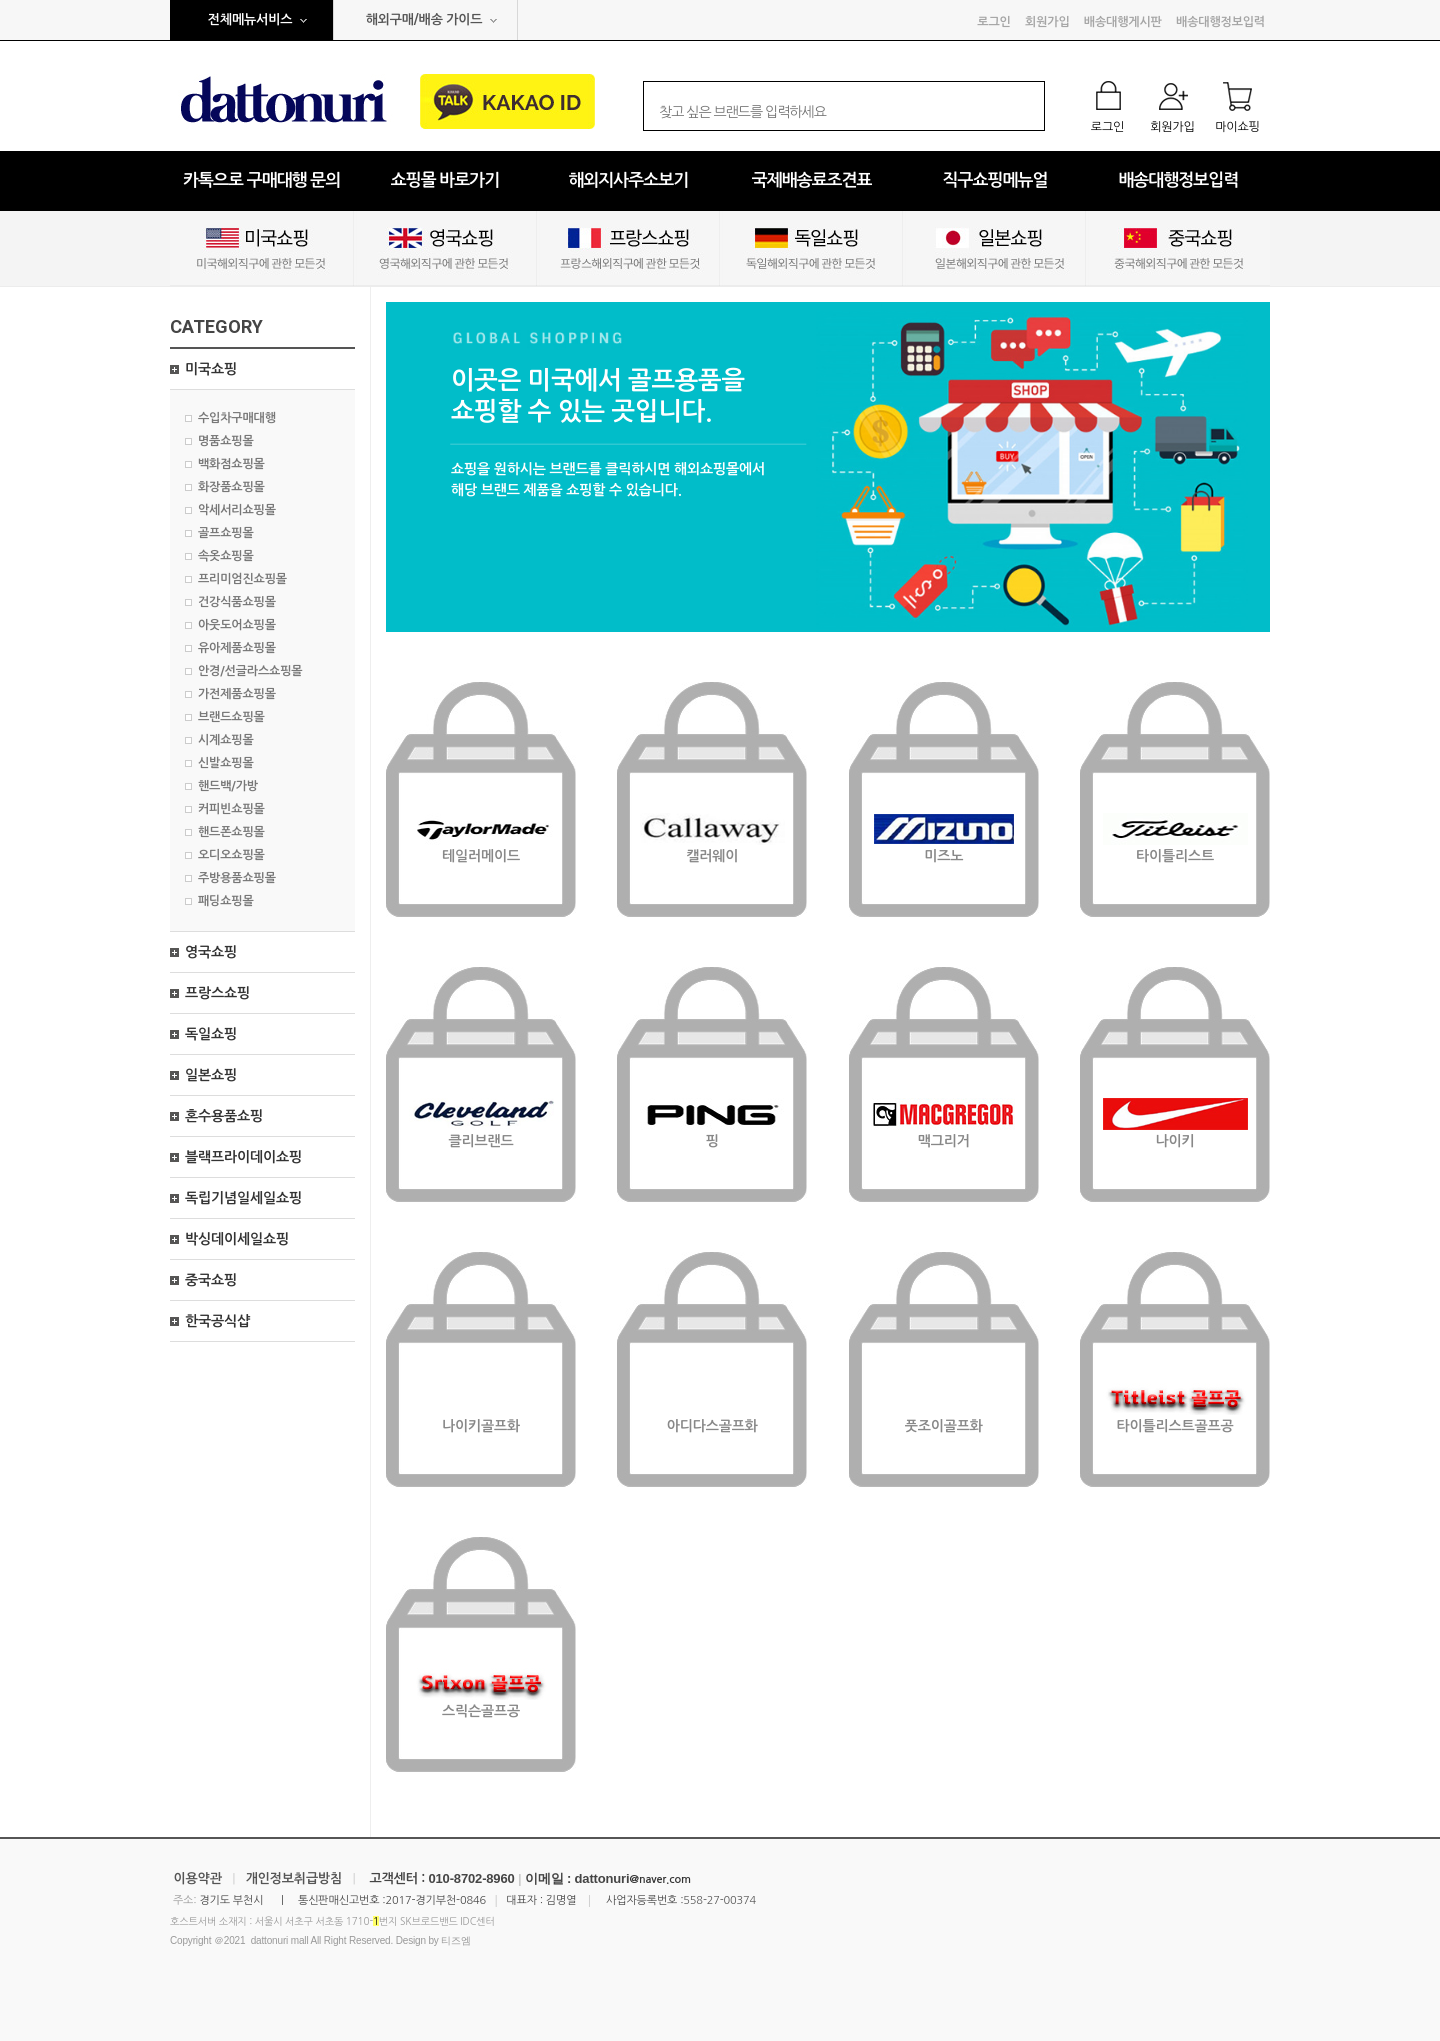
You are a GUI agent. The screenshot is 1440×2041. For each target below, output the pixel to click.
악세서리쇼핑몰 (237, 510)
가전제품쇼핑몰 (237, 694)
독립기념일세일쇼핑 (243, 1198)
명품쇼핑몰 (226, 441)
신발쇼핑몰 (226, 763)
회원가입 (1047, 22)
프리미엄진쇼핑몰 (242, 579)
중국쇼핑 (211, 1280)
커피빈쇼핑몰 (231, 809)
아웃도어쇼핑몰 (237, 625)
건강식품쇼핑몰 (237, 602)
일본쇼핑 (211, 1075)
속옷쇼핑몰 (226, 556)
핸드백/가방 (228, 786)
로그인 (993, 22)
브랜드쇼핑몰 (231, 717)
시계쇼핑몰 (226, 740)
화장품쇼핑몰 (231, 487)
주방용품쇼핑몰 (237, 878)
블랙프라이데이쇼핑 (243, 1157)
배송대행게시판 (1123, 22)
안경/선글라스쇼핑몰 (250, 671)
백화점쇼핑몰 (231, 464)
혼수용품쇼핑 (224, 1116)
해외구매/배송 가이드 (424, 19)
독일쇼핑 (211, 1034)
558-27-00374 (719, 1900)
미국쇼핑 (211, 369)
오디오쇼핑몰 (231, 855)
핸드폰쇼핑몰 (231, 832)
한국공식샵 (217, 1321)
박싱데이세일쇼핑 (237, 1239)
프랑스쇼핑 (217, 993)
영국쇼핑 (211, 952)
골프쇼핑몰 (226, 533)
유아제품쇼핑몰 (237, 648)
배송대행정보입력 (1220, 22)
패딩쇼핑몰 (226, 901)
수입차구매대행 (237, 418)
